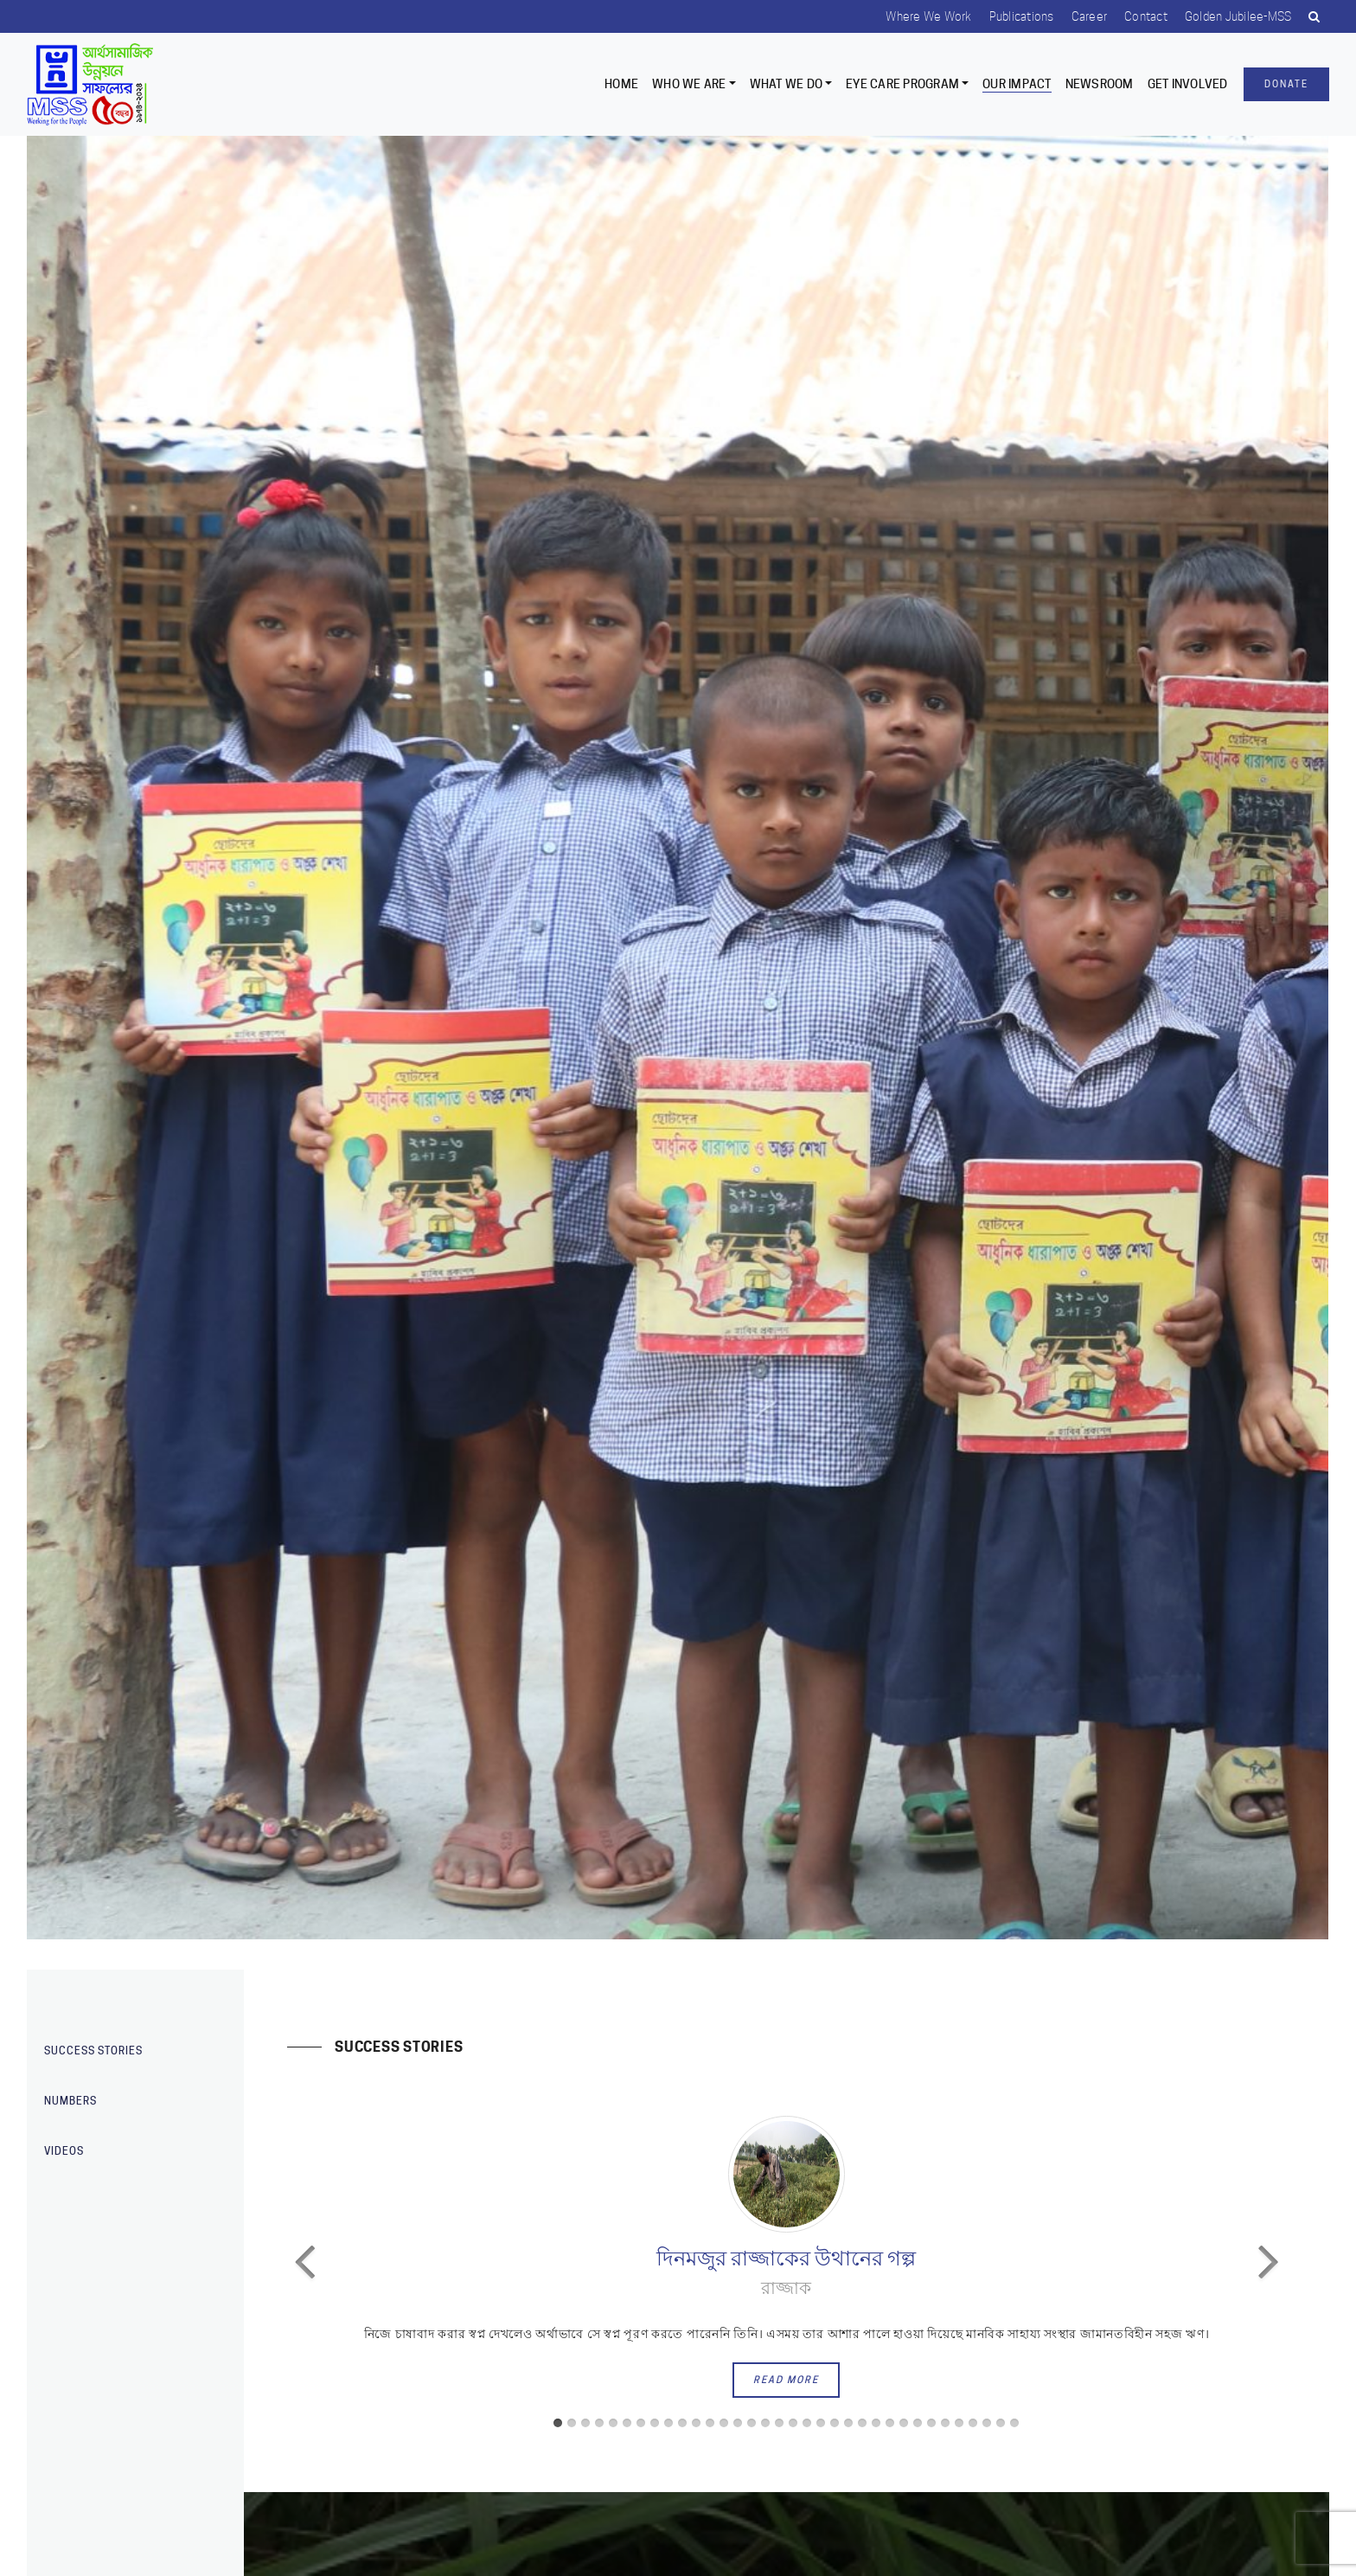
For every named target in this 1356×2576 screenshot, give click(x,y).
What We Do (786, 84)
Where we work (928, 16)
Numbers (70, 2100)
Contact (1145, 16)
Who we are (689, 84)
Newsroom (1099, 84)
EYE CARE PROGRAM (902, 84)
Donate (1286, 84)
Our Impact (1017, 84)
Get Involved (1188, 84)
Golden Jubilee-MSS (1238, 16)
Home (621, 84)
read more (786, 2380)
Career (1089, 16)
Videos (64, 2150)
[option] (677, 1037)
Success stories (93, 2050)
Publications (1021, 16)
